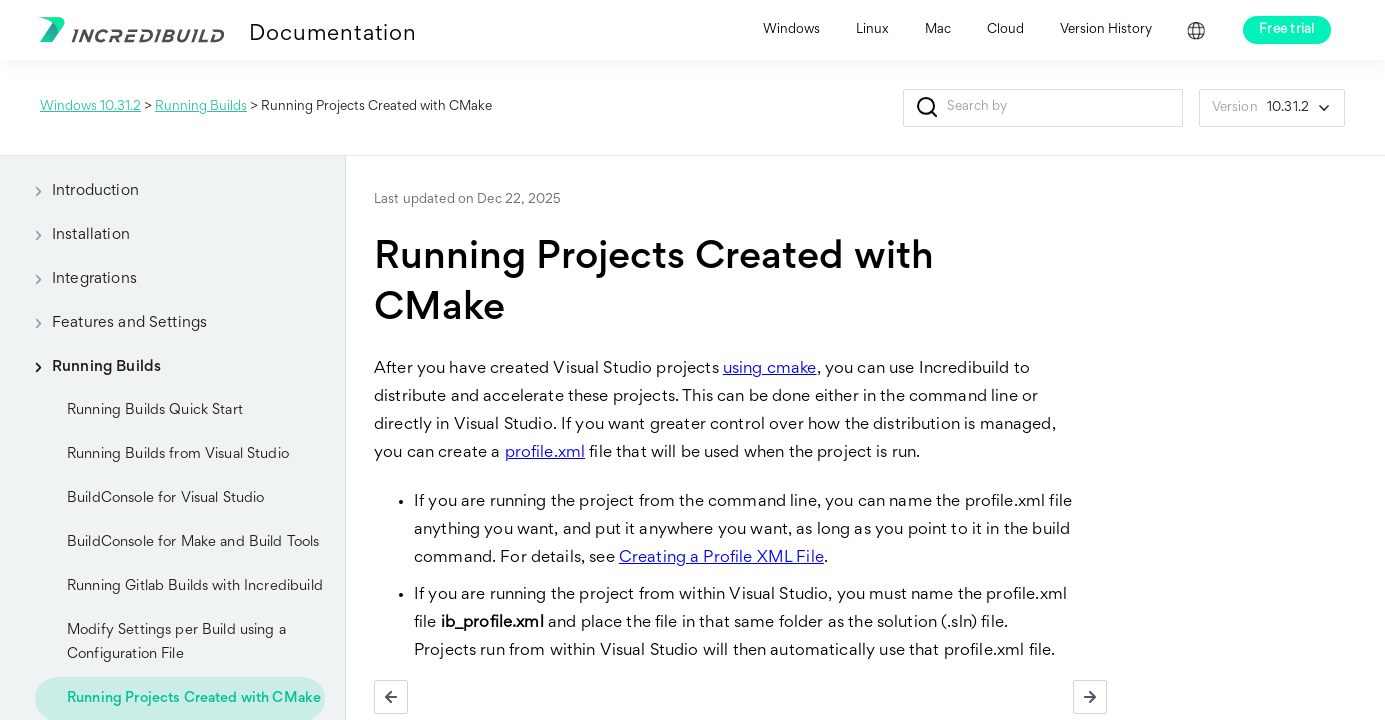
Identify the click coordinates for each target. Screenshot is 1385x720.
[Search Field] (1043, 108)
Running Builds (201, 107)
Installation (75, 235)
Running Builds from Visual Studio (178, 454)
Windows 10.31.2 (90, 107)
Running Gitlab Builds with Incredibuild (195, 586)
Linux (872, 30)
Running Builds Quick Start (155, 410)
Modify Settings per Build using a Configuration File (176, 642)
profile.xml (545, 453)
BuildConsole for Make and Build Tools (193, 542)
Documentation (332, 35)
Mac (938, 30)
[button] (927, 108)
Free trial (1287, 30)
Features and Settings (113, 323)
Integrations (78, 279)
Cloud (1005, 30)
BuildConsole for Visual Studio (166, 498)
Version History (1106, 30)
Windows (791, 30)
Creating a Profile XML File (721, 558)
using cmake (770, 369)
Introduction (79, 191)
